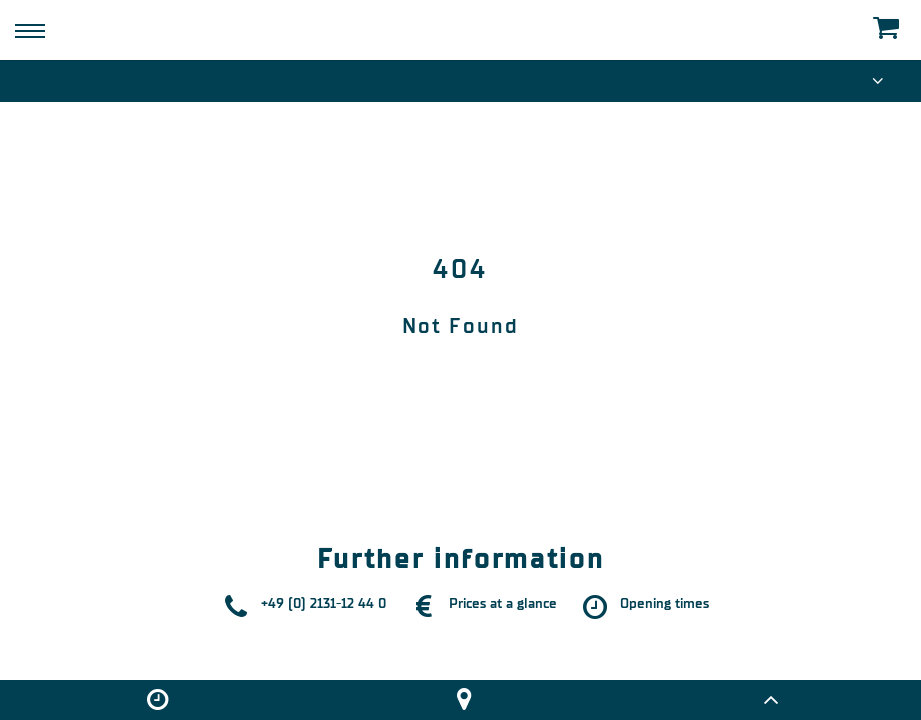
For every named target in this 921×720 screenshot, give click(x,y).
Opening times (664, 603)
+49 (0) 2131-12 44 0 (323, 603)
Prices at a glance (503, 603)
